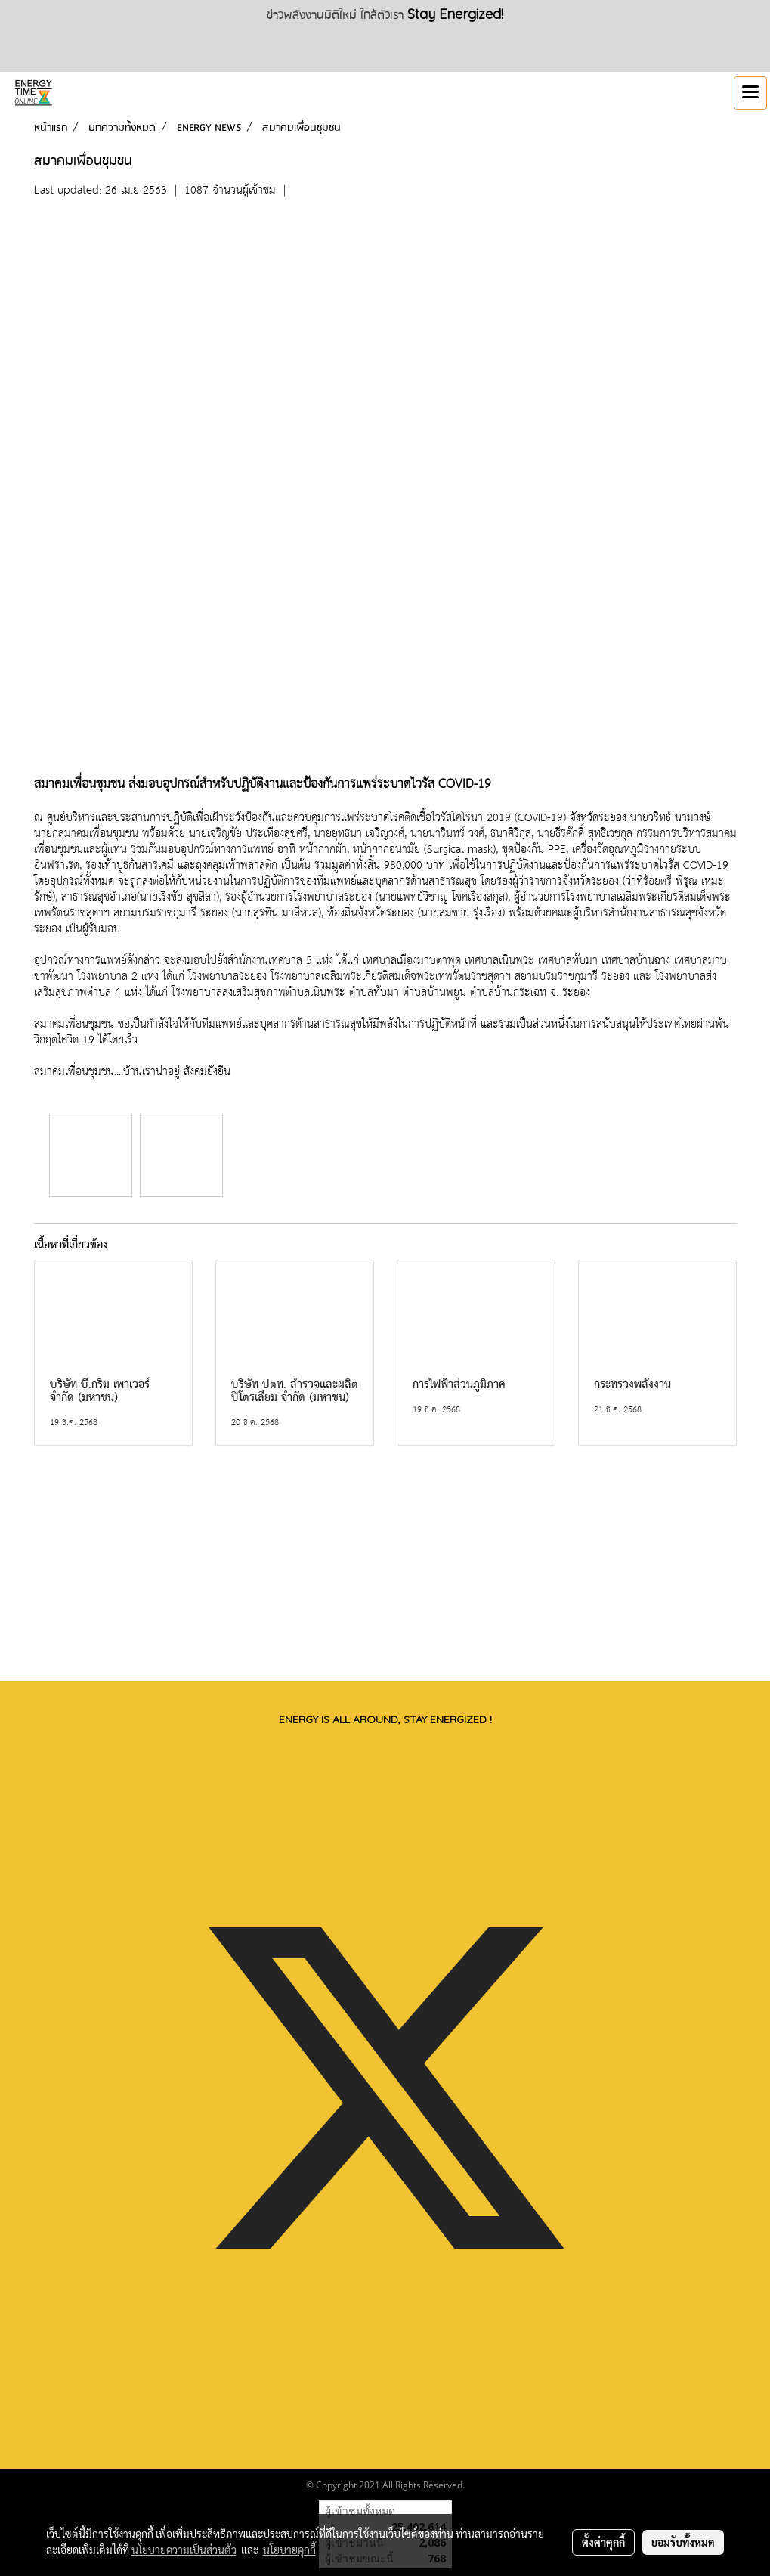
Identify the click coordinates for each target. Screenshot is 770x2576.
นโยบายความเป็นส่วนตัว (184, 2549)
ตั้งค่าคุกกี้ (603, 2542)
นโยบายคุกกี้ (289, 2549)
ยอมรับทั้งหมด (683, 2542)
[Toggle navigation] (750, 93)
